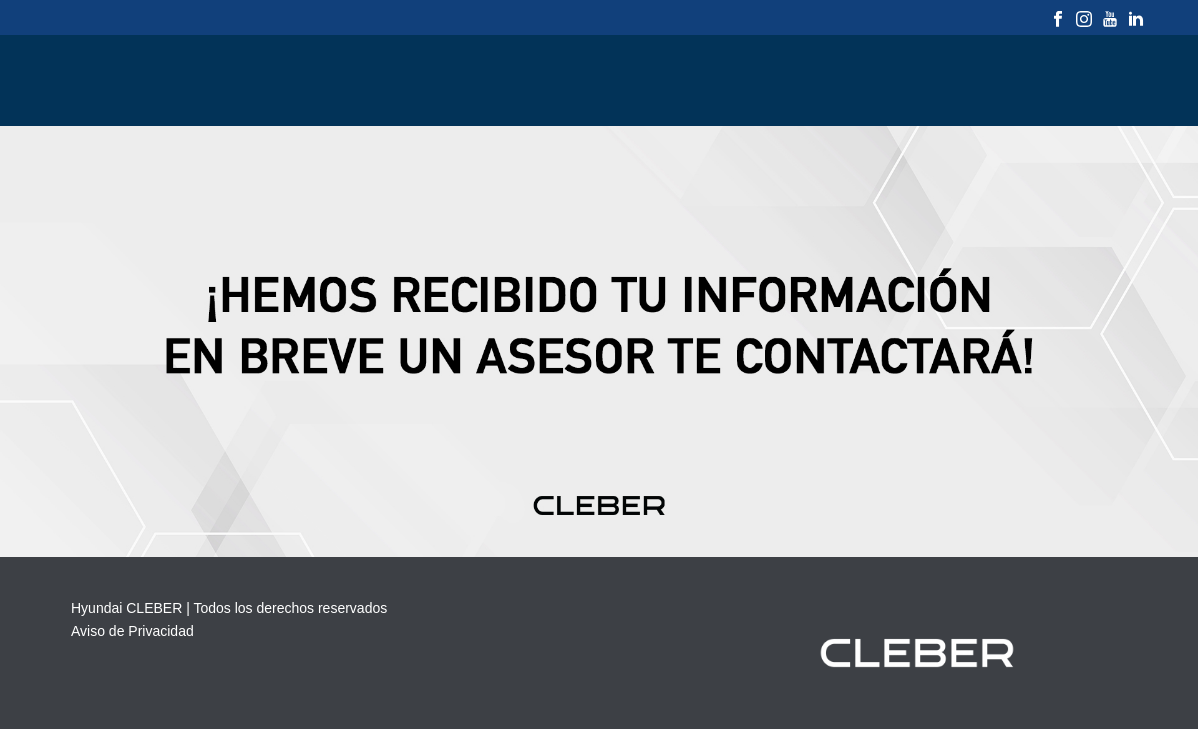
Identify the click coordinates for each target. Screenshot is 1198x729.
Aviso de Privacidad (132, 631)
